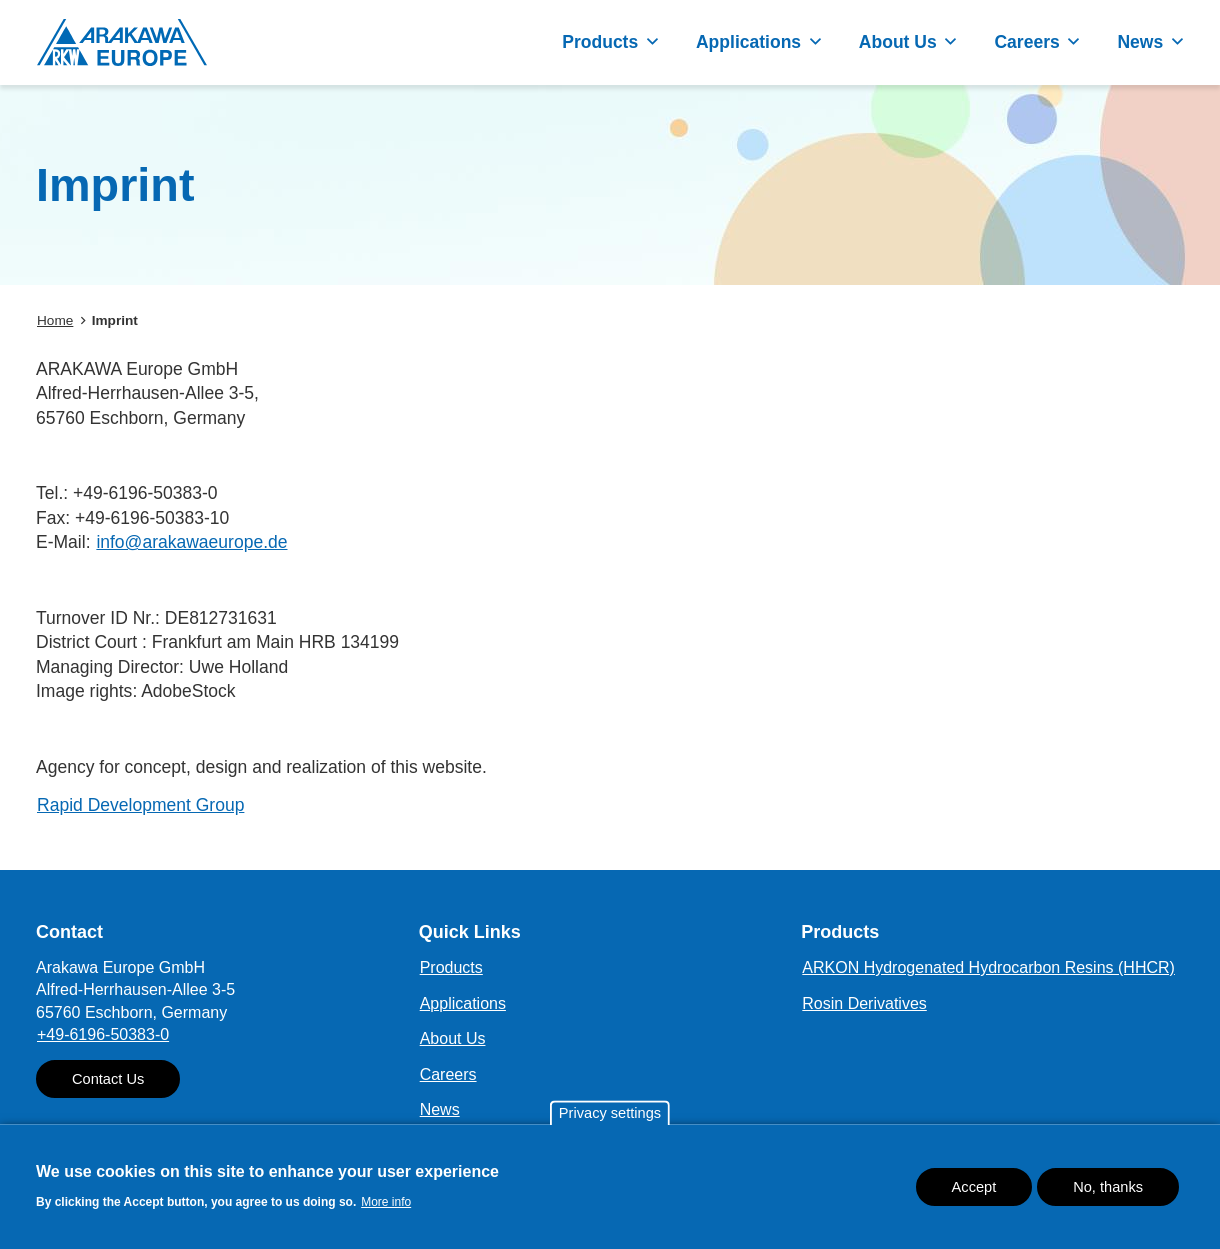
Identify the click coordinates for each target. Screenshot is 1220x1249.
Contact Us (108, 1079)
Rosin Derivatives (864, 1003)
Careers (448, 1074)
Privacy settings (610, 1118)
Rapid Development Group (140, 805)
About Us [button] (898, 42)
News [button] (1140, 42)
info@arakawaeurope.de (191, 542)
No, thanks (1108, 1191)
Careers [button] (1026, 42)
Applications (463, 1003)
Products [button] (600, 42)
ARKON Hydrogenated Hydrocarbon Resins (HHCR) (988, 967)
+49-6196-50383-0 (103, 1034)
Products (451, 967)
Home (55, 320)
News (440, 1109)
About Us (453, 1038)
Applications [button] (748, 42)
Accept (974, 1191)
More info (386, 1207)
